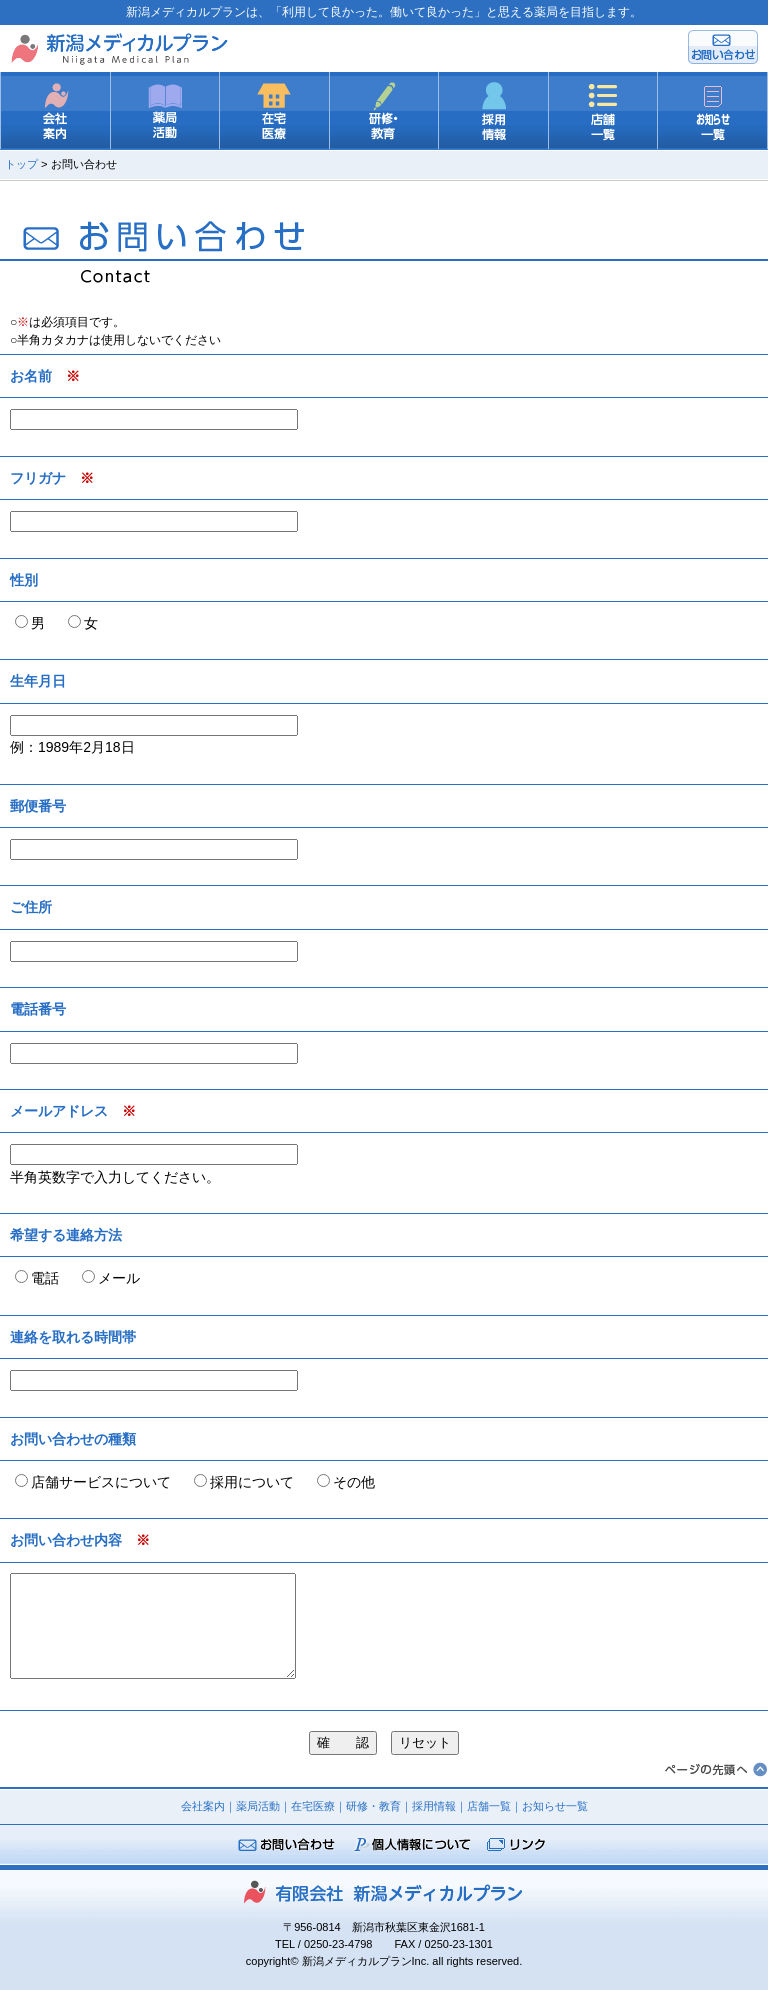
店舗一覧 (489, 1806)
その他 (354, 1482)
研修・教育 (373, 1806)
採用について (252, 1482)
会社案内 (203, 1806)
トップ (21, 164)
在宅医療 (313, 1806)
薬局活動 (258, 1806)
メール (119, 1278)
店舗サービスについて (101, 1482)
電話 (45, 1278)
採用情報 (434, 1806)
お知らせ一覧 (555, 1806)
